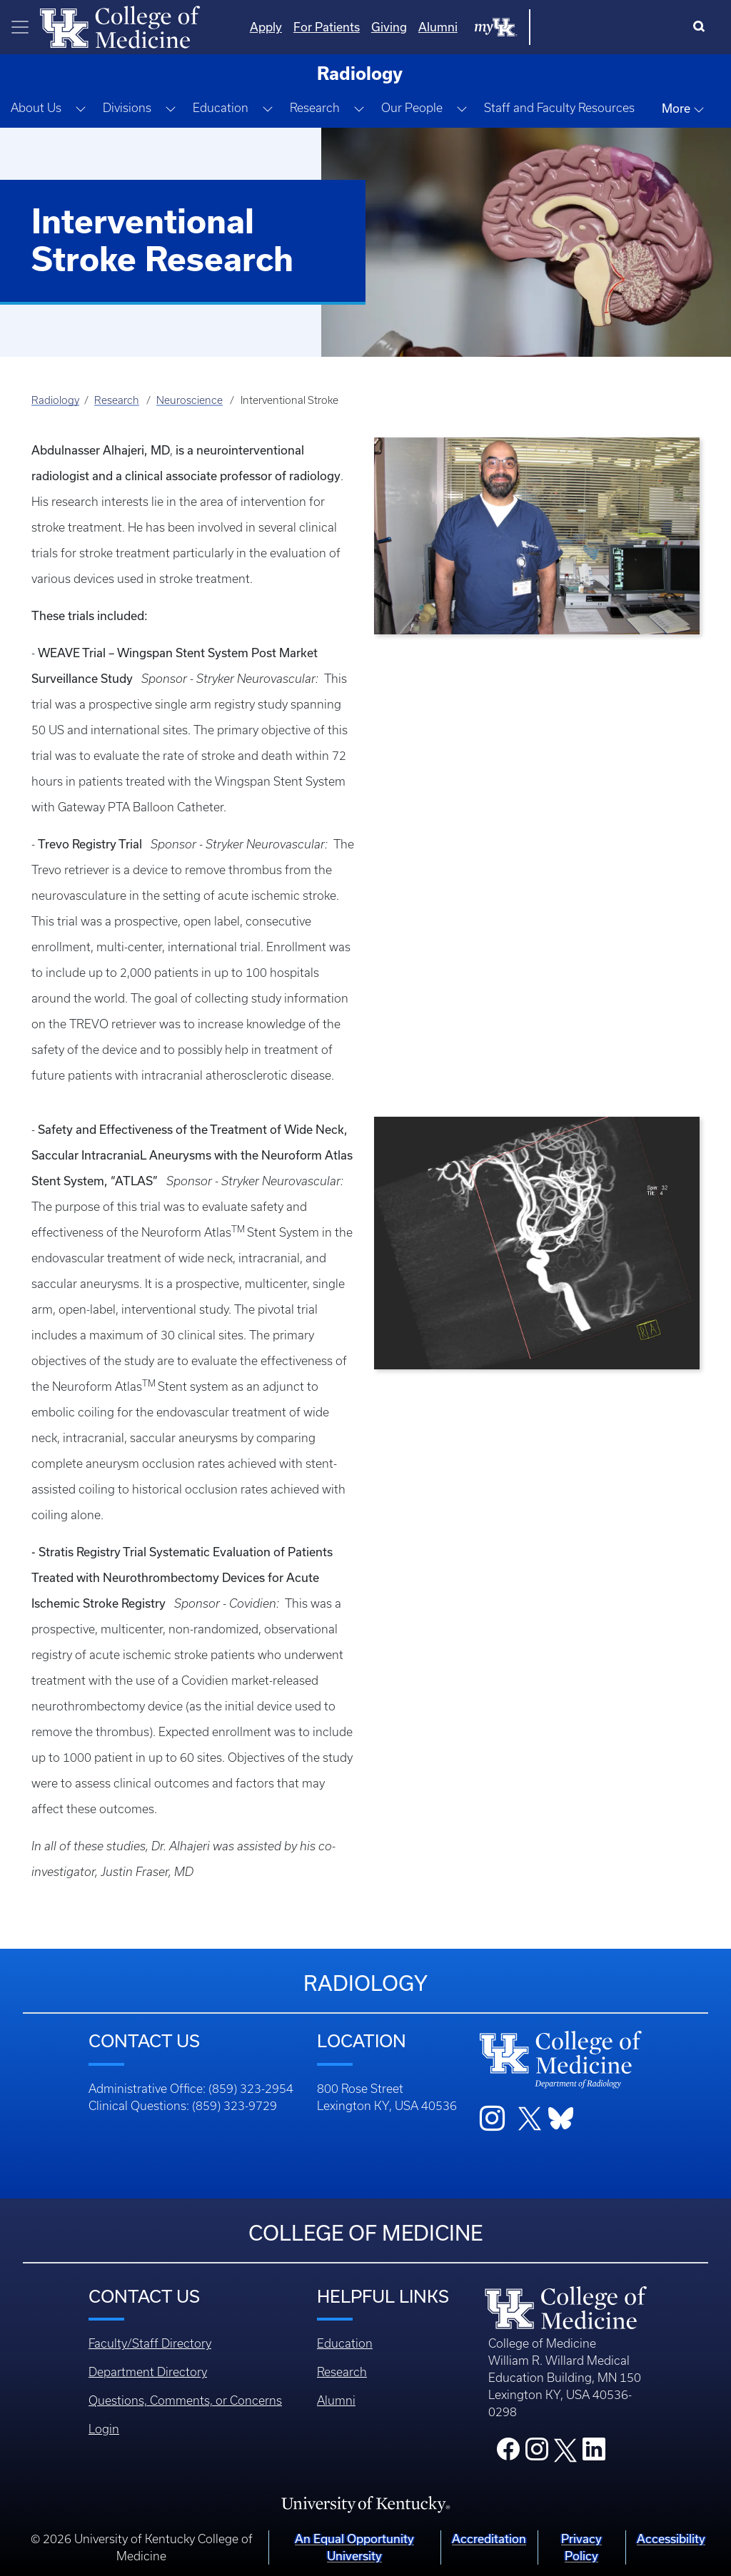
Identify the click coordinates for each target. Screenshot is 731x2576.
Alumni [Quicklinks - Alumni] (582, 27)
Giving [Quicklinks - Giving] (533, 27)
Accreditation (489, 2538)
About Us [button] (36, 107)
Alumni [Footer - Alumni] (336, 2400)
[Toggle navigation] (20, 27)
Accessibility (671, 2538)
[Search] (702, 27)
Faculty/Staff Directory (150, 2343)
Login (104, 2429)
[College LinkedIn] (594, 2453)
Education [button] (220, 107)
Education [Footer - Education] (345, 2343)
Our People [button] (412, 107)
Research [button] (315, 107)
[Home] (120, 25)
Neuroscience (189, 400)
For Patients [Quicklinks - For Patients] (471, 27)
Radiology (55, 400)
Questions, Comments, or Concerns (185, 2400)
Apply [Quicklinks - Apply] (410, 27)
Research (116, 400)
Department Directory (148, 2371)
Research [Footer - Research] (342, 2371)
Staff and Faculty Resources (559, 107)
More (683, 108)
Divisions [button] (127, 107)
